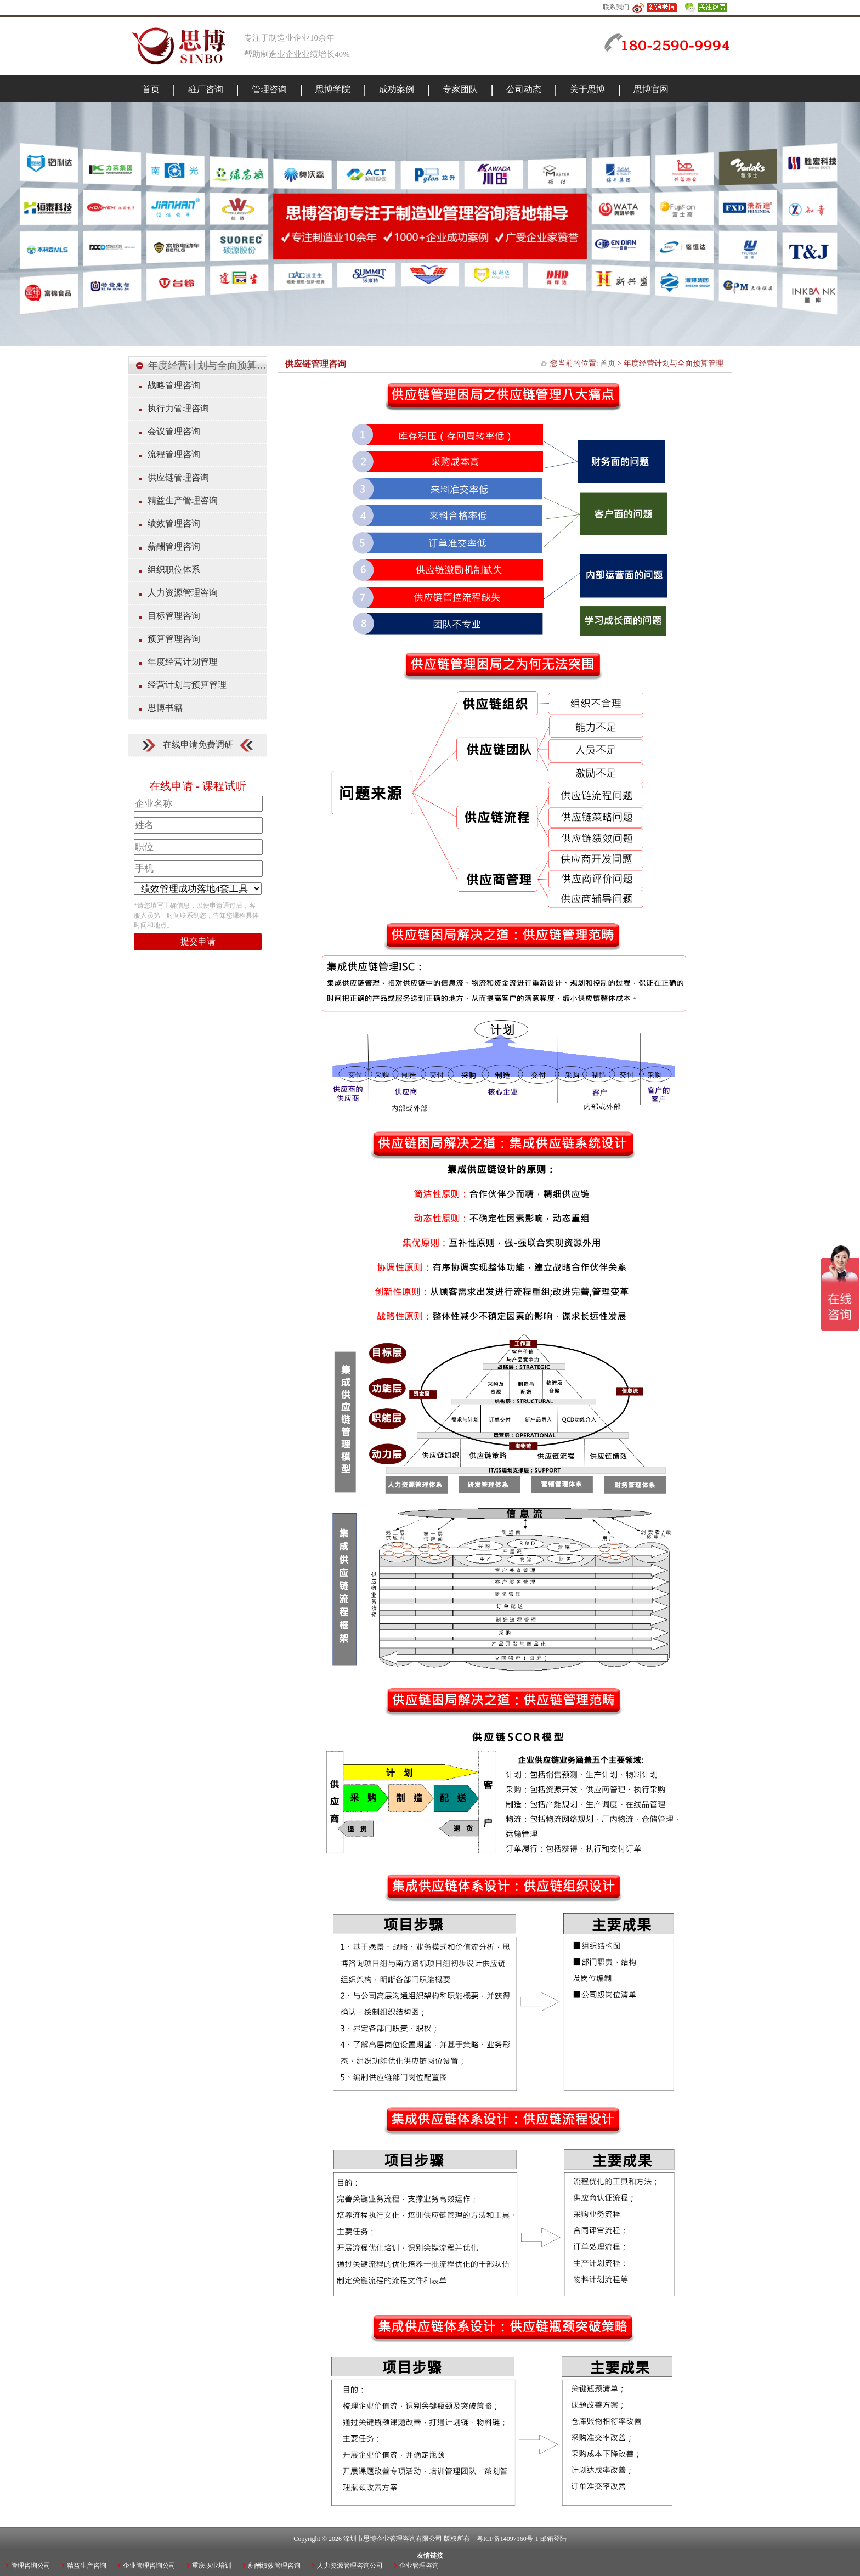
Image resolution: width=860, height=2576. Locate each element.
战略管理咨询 (174, 385)
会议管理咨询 (174, 431)
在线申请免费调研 (198, 745)
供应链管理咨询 (178, 477)
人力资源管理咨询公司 (350, 2565)
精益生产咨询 (86, 2565)
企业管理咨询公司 (149, 2565)
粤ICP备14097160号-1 (508, 2539)
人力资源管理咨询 (183, 592)
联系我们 (616, 7)
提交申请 (198, 941)
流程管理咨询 (174, 454)
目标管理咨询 (174, 615)
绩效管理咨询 (174, 523)
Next (845, 221)
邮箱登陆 (553, 2539)
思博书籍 (165, 707)
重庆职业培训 (211, 2565)
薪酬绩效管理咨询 (274, 2565)
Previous (14, 221)
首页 (607, 363)
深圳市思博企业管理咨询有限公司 (392, 2539)
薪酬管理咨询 (174, 546)
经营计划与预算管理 (187, 684)
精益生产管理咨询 (183, 500)
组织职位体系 (174, 569)
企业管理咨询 (419, 2565)
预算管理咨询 (174, 638)
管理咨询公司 (30, 2565)
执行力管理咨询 (178, 408)
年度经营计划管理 (183, 661)
